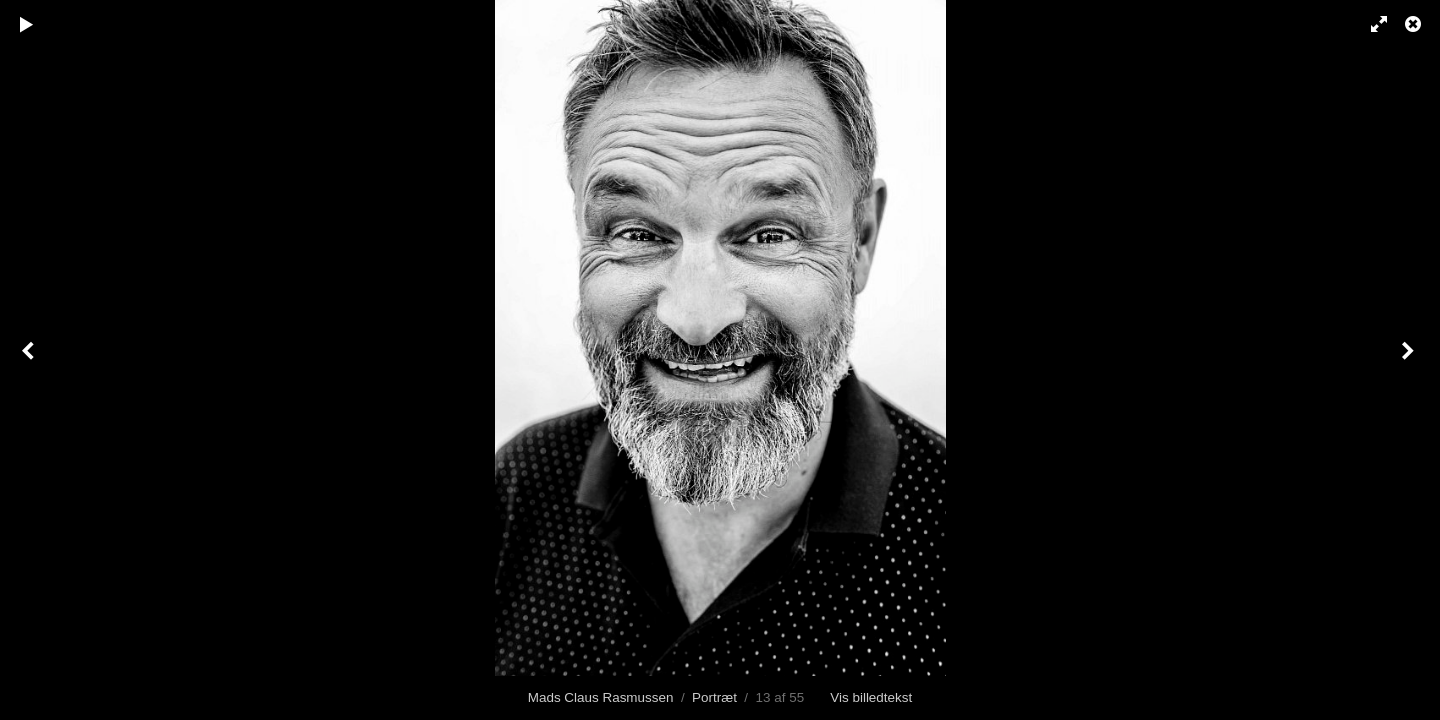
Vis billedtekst (871, 697)
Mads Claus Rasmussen (601, 697)
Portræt (714, 697)
